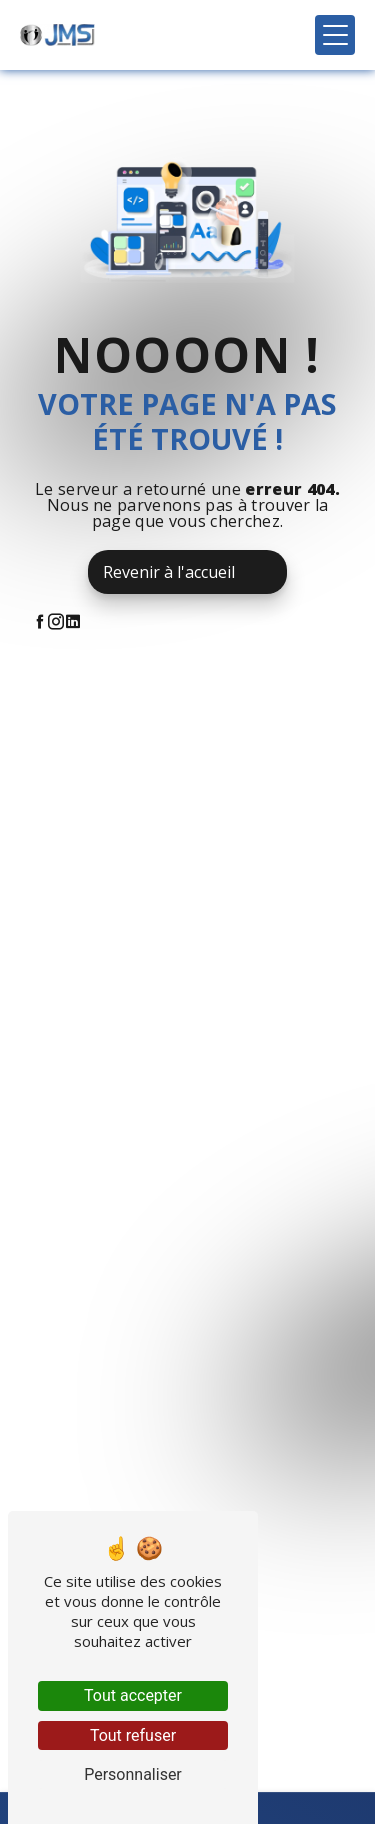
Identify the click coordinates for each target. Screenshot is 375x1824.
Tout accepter (133, 1695)
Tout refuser (133, 1735)
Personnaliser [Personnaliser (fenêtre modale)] (133, 1774)
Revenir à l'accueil (169, 572)
